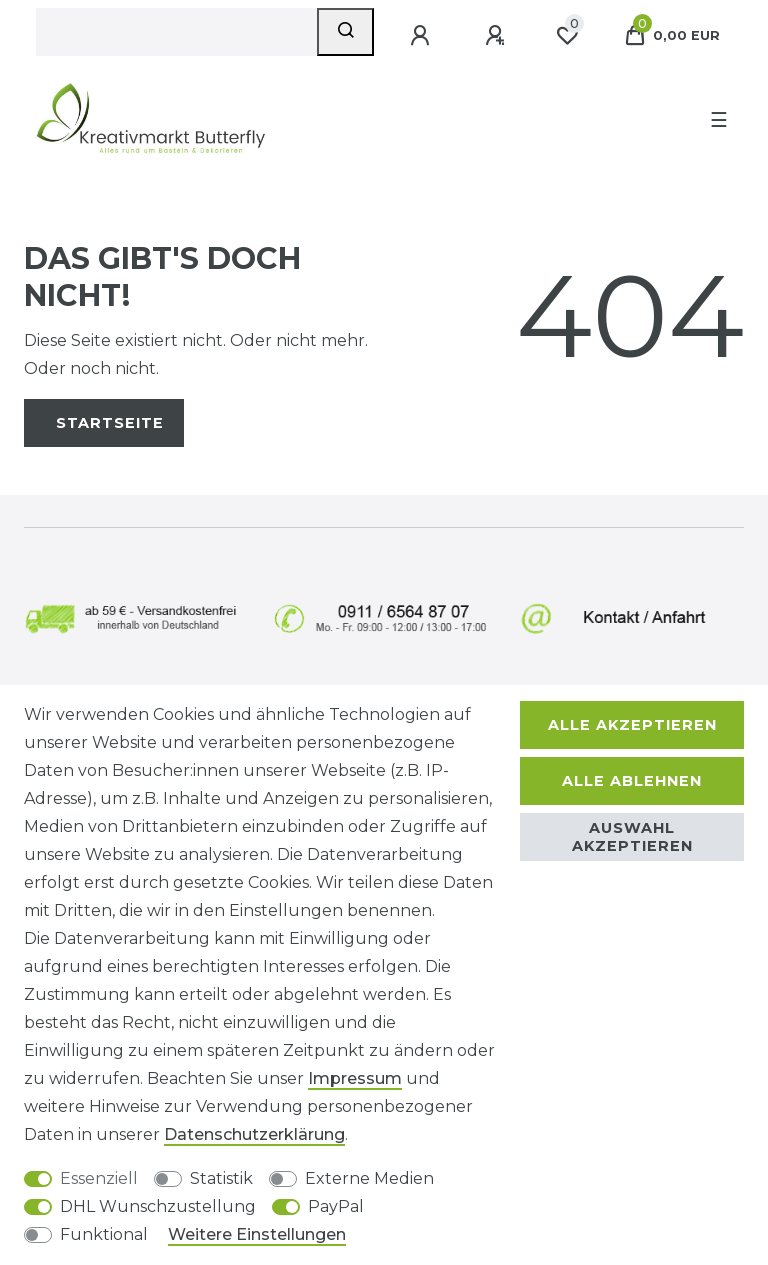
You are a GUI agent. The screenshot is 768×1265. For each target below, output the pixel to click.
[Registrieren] (497, 36)
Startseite (110, 423)
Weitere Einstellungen (257, 1234)
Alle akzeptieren (632, 725)
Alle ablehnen (632, 781)
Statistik (221, 1178)
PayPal (336, 1206)
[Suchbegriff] (176, 32)
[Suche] (345, 32)
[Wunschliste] (567, 36)
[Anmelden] (422, 36)
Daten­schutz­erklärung (254, 1134)
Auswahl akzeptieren (632, 837)
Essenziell (99, 1178)
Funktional (104, 1234)
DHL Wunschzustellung (158, 1206)
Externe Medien (369, 1178)
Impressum (355, 1078)
